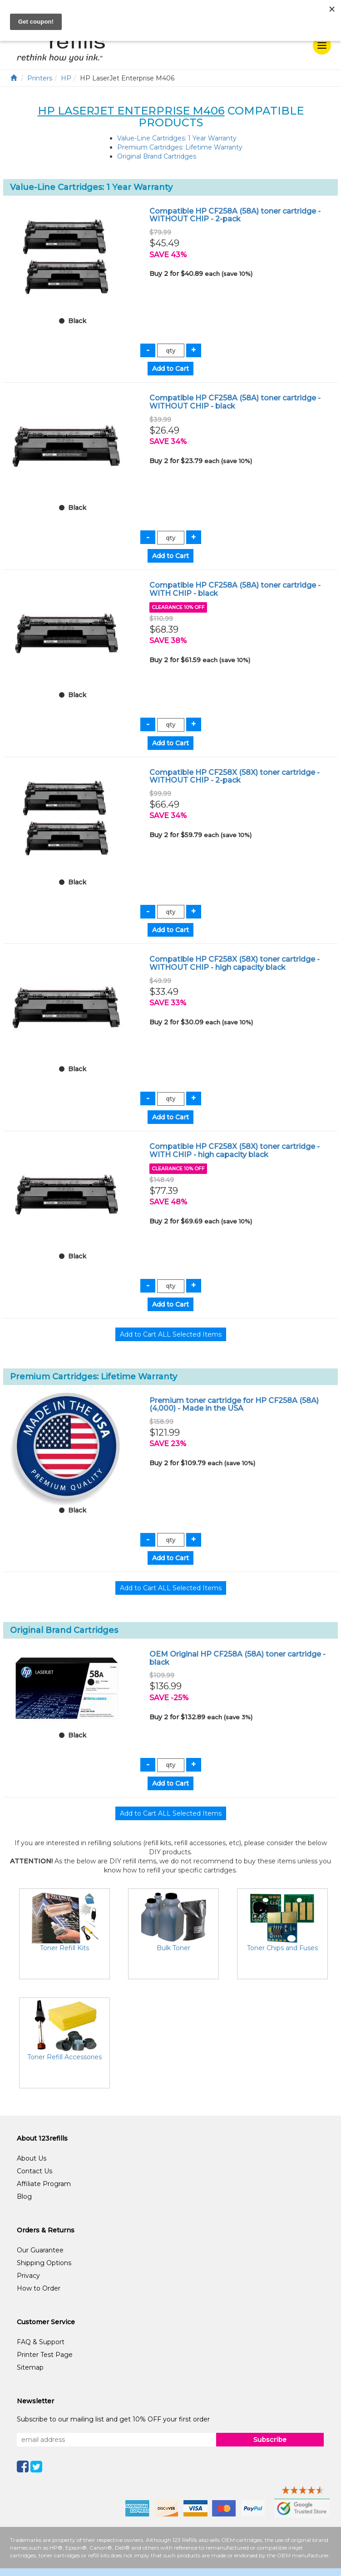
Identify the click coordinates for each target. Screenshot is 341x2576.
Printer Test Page (45, 2355)
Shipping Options (44, 2263)
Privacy (28, 2275)
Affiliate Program (44, 2184)
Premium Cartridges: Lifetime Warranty (179, 147)
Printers (39, 78)
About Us (31, 2158)
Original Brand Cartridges (156, 156)
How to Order (38, 2288)
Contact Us (34, 2171)
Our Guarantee (40, 2250)
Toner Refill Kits (64, 1948)
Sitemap (30, 2367)
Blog (24, 2196)
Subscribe (270, 2440)
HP (66, 78)
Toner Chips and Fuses (282, 1948)
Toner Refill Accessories (64, 2057)
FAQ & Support (40, 2342)
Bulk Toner (173, 1948)
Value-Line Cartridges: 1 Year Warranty (177, 138)
